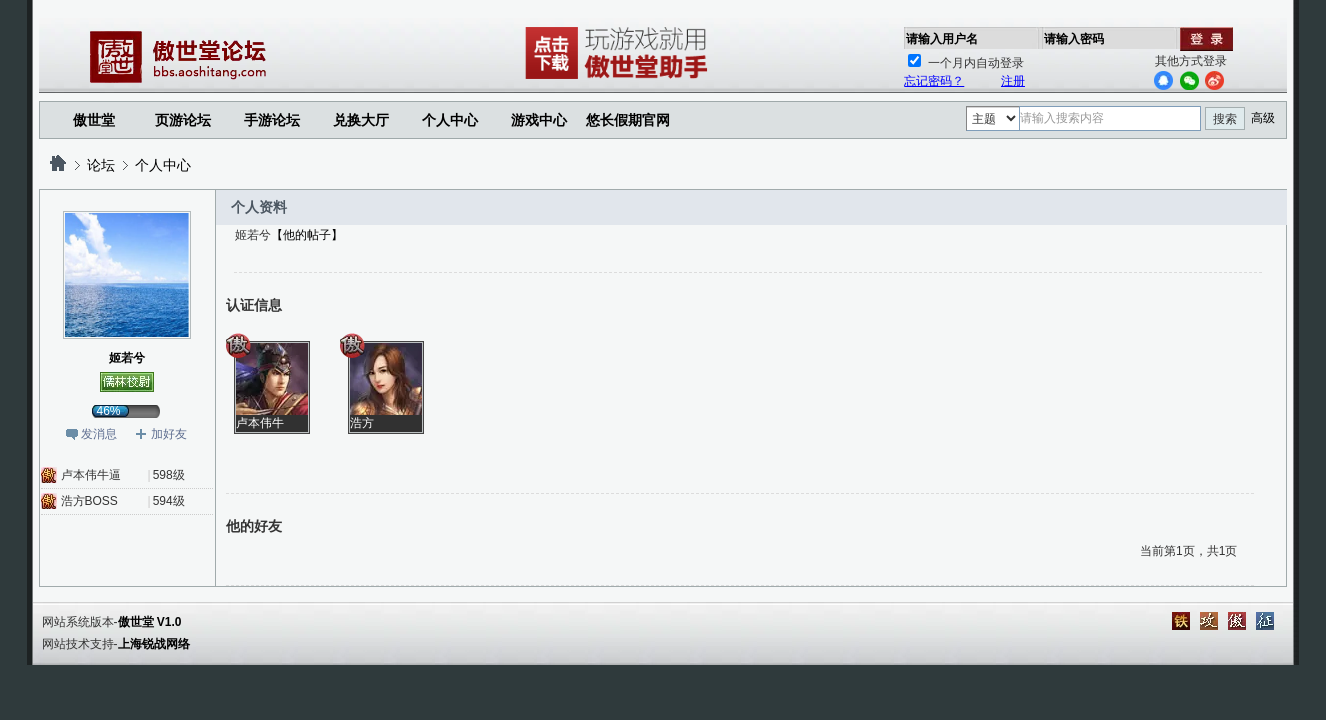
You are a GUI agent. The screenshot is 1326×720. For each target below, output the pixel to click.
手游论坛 (272, 120)
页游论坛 (183, 120)
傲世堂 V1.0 (150, 622)
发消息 (99, 434)
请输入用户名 (942, 39)
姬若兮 (127, 358)
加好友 (169, 434)
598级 (169, 475)
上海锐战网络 (154, 644)
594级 (169, 501)
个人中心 (163, 165)
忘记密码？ (934, 81)
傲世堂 (94, 120)
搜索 (1225, 119)
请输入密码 (1074, 39)
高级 (1263, 118)
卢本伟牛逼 (91, 475)
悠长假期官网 (628, 120)
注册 (1013, 81)
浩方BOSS (89, 501)
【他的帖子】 (307, 235)
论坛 (101, 165)
